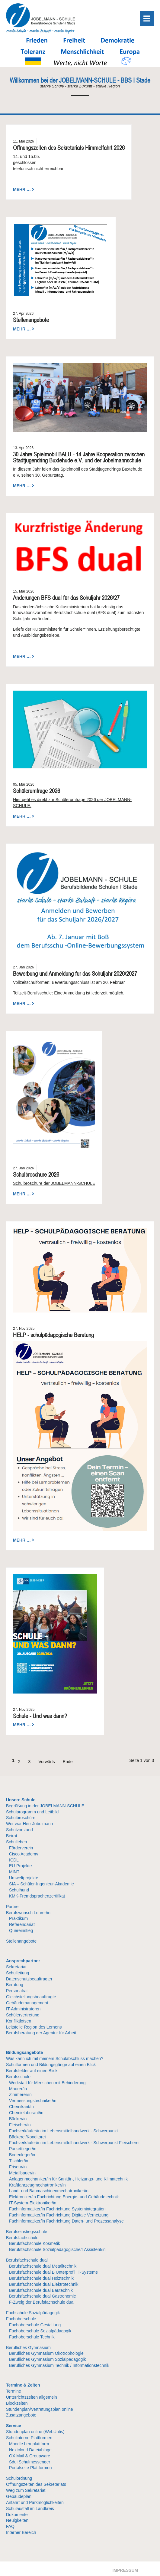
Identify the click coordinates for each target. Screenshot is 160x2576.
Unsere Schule (20, 1799)
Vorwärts (46, 1761)
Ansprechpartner (23, 1960)
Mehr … (22, 189)
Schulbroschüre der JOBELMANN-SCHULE (54, 1183)
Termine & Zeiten (23, 2385)
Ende (68, 1761)
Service (13, 2425)
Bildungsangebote (24, 2052)
